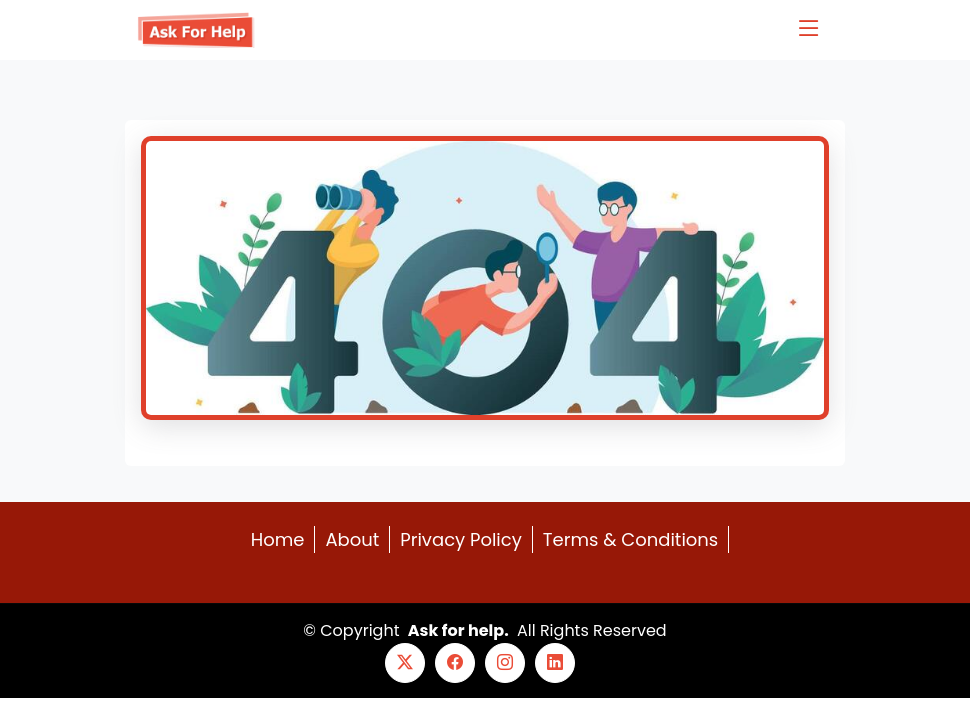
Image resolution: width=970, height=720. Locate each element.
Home (278, 539)
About (352, 539)
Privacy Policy (461, 539)
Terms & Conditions (630, 539)
